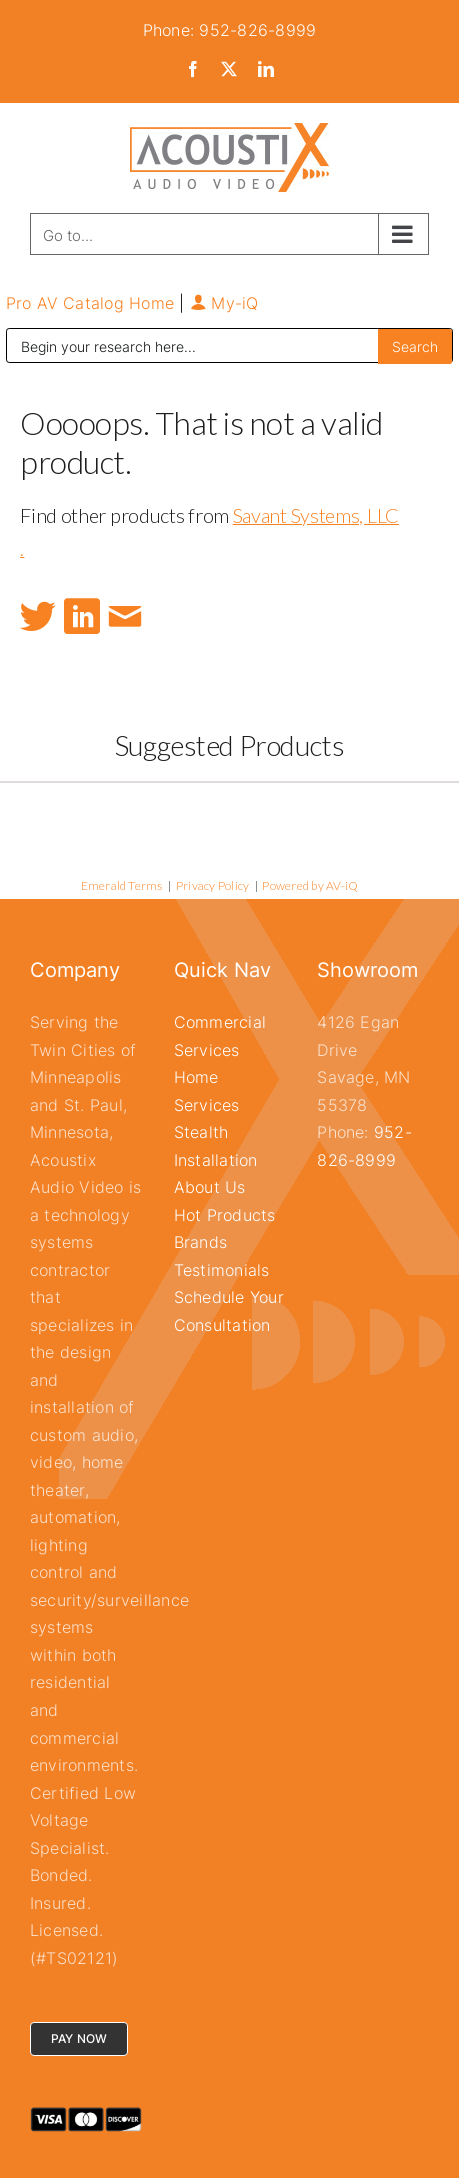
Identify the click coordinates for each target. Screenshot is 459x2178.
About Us (210, 1187)
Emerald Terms (122, 885)
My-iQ (224, 303)
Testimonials (222, 1270)
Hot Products (225, 1215)
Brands (200, 1242)
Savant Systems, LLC (316, 515)
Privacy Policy (212, 885)
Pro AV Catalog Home (93, 303)
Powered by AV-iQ (310, 885)
